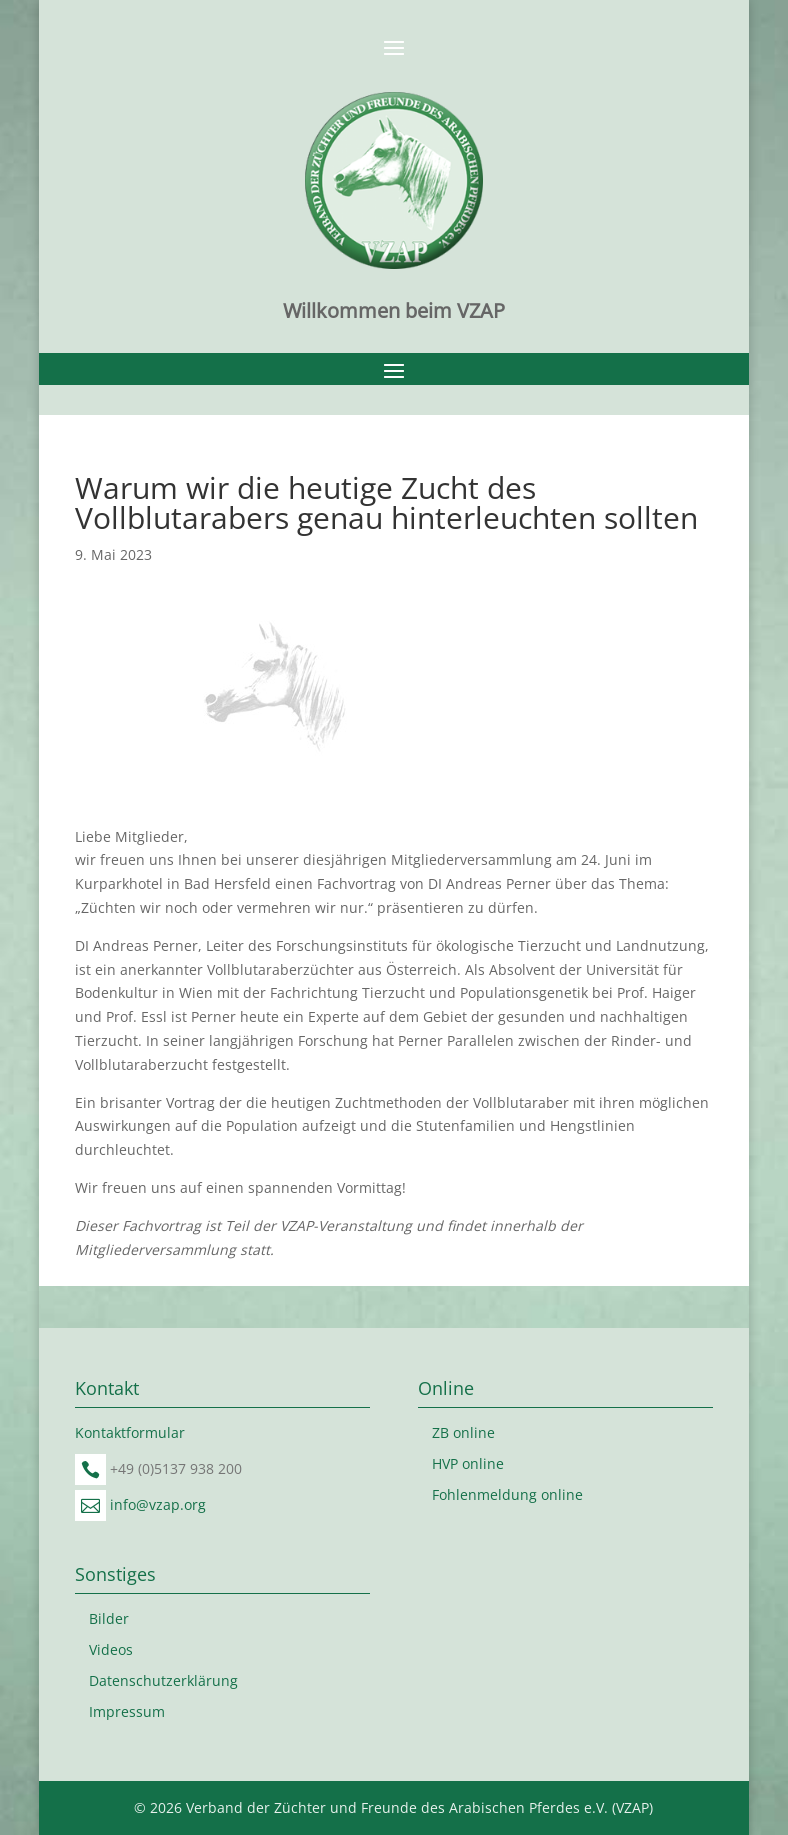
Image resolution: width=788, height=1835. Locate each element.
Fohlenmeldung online (507, 1494)
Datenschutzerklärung (163, 1680)
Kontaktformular (130, 1432)
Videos (111, 1649)
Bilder (109, 1618)
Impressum (127, 1711)
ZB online (463, 1432)
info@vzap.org (158, 1504)
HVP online (468, 1463)
